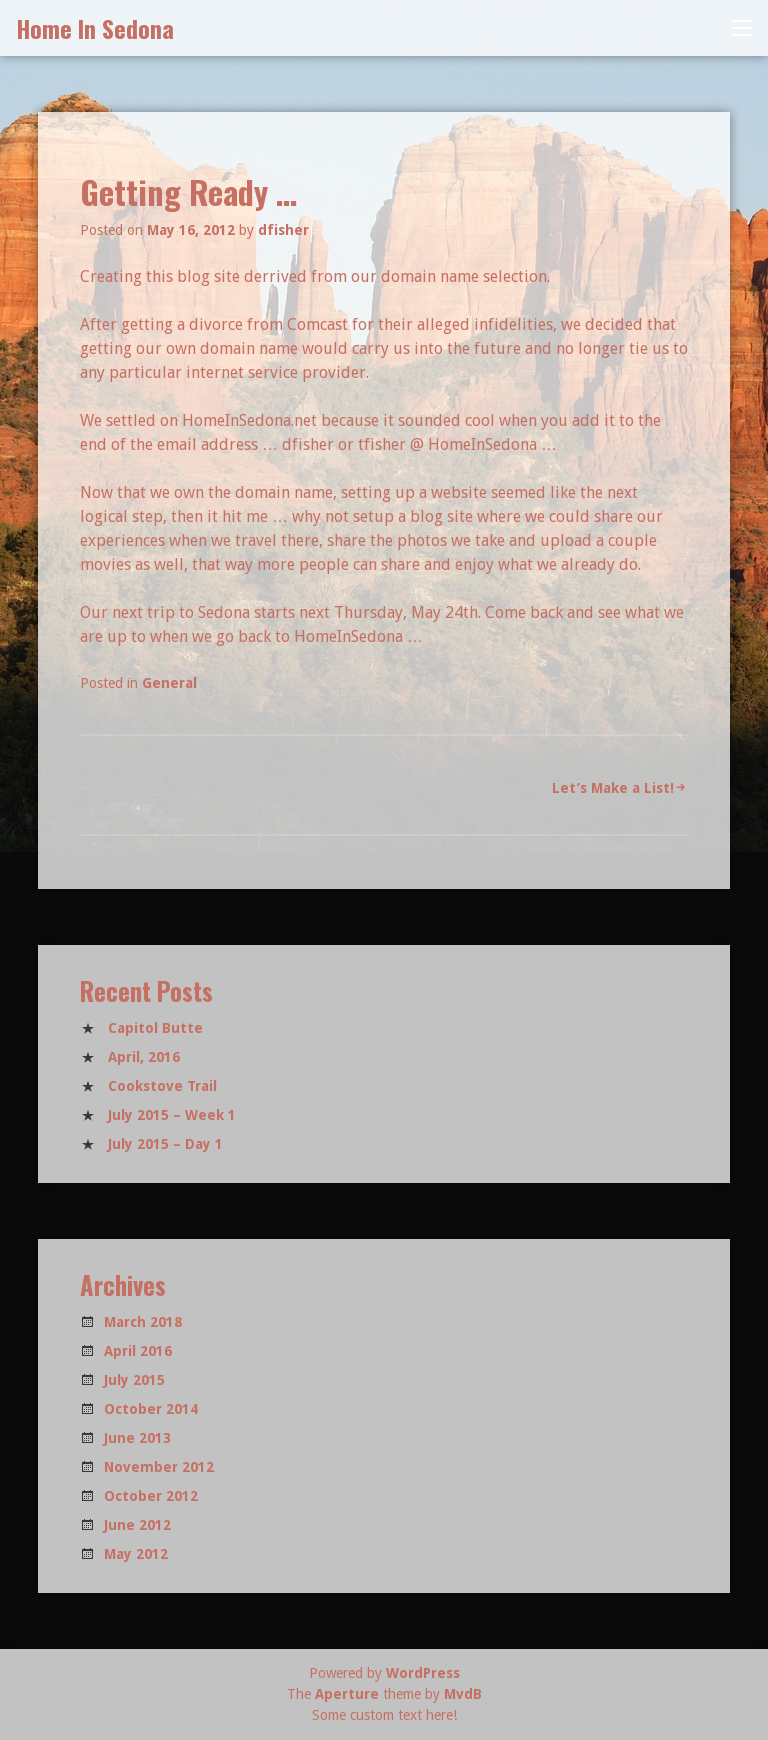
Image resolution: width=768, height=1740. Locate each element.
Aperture (347, 1694)
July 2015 (134, 1380)
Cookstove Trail (162, 1086)
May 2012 (136, 1554)
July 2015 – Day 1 (165, 1144)
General (169, 683)
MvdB (463, 1694)
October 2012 (151, 1496)
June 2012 (137, 1525)
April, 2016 (144, 1057)
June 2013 (137, 1438)
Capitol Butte (155, 1028)
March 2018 (143, 1322)
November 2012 (159, 1467)
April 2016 (138, 1351)
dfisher (283, 230)
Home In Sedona (95, 28)
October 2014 (151, 1409)
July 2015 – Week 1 (172, 1115)
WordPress (423, 1673)
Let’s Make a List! (613, 788)
